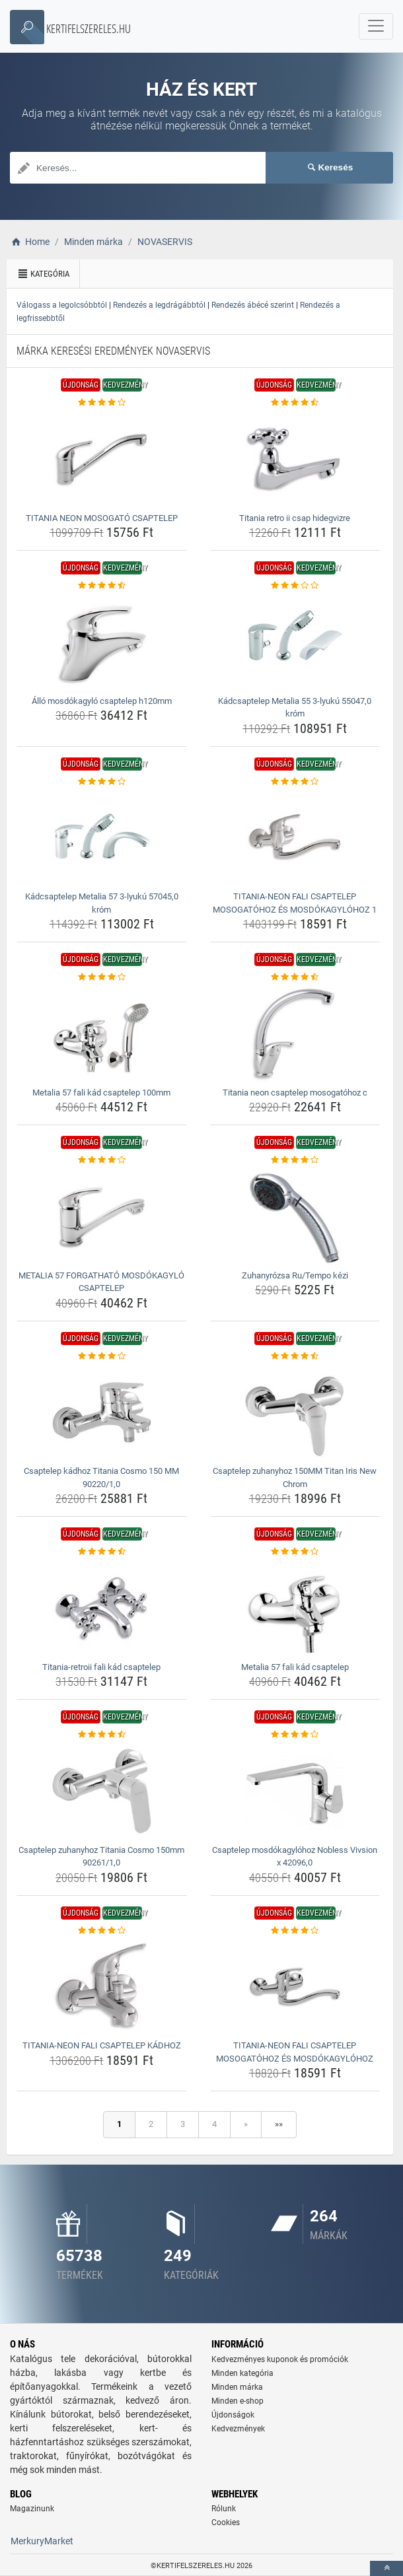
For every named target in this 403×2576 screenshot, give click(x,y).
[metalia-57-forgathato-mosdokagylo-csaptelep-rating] (101, 1160)
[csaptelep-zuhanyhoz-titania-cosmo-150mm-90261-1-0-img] (101, 1790)
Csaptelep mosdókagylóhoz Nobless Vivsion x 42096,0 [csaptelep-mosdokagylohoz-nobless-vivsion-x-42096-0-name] (294, 1856)
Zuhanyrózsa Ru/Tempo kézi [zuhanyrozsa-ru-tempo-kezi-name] (295, 1275)
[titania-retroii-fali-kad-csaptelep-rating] (101, 1551)
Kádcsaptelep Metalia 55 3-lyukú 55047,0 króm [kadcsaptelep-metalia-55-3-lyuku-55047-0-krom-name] (294, 707)
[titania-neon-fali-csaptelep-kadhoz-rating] (101, 1930)
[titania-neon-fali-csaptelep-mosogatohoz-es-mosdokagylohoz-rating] (295, 1930)
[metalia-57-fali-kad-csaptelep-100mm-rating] (101, 977)
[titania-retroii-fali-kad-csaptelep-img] (101, 1607)
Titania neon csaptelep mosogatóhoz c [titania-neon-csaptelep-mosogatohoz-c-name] (295, 1092)
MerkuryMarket (42, 2541)
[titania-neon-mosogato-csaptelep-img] (101, 458)
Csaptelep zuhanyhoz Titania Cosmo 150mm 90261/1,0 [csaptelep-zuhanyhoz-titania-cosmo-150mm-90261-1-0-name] (101, 1856)
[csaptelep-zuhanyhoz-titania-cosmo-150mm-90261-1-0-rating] (101, 1734)
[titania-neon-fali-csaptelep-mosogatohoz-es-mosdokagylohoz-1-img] (295, 837)
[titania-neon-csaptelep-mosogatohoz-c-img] (295, 1033)
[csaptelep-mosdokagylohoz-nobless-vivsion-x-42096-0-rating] (295, 1734)
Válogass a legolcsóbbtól (62, 305)
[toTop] (386, 2568)
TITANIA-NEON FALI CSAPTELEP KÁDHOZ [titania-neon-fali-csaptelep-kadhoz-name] (101, 2045)
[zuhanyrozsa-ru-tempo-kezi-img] (295, 1216)
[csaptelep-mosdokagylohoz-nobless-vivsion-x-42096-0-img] (295, 1790)
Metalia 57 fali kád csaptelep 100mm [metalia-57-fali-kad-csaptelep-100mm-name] (101, 1092)
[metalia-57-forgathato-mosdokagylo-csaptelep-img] (101, 1216)
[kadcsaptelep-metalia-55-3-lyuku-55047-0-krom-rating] (295, 585)
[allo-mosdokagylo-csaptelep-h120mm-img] (101, 641)
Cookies (225, 2522)
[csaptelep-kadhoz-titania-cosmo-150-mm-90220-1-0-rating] (101, 1356)
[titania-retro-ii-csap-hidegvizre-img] (295, 458)
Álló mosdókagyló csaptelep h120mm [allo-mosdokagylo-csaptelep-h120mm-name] (102, 701)
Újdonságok (232, 2414)
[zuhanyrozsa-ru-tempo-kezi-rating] (295, 1160)
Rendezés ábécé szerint (252, 305)
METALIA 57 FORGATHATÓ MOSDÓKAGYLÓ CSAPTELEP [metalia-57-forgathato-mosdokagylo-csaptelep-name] (101, 1282)
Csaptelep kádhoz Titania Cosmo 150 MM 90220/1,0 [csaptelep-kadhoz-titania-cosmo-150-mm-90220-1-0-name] (101, 1477)
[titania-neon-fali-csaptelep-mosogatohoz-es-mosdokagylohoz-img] (295, 1986)
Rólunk (223, 2508)
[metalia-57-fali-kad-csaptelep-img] (295, 1607)
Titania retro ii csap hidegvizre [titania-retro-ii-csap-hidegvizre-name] (294, 518)
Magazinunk (32, 2508)
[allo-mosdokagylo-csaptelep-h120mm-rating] (101, 585)
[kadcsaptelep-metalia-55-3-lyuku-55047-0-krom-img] (295, 641)
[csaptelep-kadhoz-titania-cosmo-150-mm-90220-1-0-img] (101, 1411)
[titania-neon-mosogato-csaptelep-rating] (101, 402)
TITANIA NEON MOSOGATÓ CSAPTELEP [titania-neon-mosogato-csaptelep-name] (102, 518)
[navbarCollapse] (376, 26)
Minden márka (237, 2387)
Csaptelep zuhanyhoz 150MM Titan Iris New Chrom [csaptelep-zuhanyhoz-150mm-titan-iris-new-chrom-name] (295, 1477)
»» (279, 2124)
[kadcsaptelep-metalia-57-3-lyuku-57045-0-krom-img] (101, 837)
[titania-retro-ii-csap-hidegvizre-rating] (295, 402)
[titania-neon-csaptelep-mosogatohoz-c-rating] (295, 977)
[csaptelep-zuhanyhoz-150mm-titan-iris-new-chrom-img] (295, 1411)
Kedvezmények (238, 2428)
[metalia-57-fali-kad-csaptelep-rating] (295, 1551)
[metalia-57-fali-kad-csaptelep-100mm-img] (101, 1033)
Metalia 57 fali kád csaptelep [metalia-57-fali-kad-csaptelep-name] (295, 1667)
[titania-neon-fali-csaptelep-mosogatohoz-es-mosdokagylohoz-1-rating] (295, 781)
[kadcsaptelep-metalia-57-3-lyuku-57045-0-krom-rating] (101, 781)
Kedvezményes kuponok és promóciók (279, 2359)
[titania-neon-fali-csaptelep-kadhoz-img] (101, 1986)
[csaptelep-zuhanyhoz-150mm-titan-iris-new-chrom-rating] (295, 1356)
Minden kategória (242, 2373)
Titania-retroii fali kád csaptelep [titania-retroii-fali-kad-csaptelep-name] (101, 1667)
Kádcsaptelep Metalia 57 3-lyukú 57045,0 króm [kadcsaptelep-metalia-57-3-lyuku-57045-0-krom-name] (101, 903)
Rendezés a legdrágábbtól (159, 305)
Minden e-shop (237, 2401)
